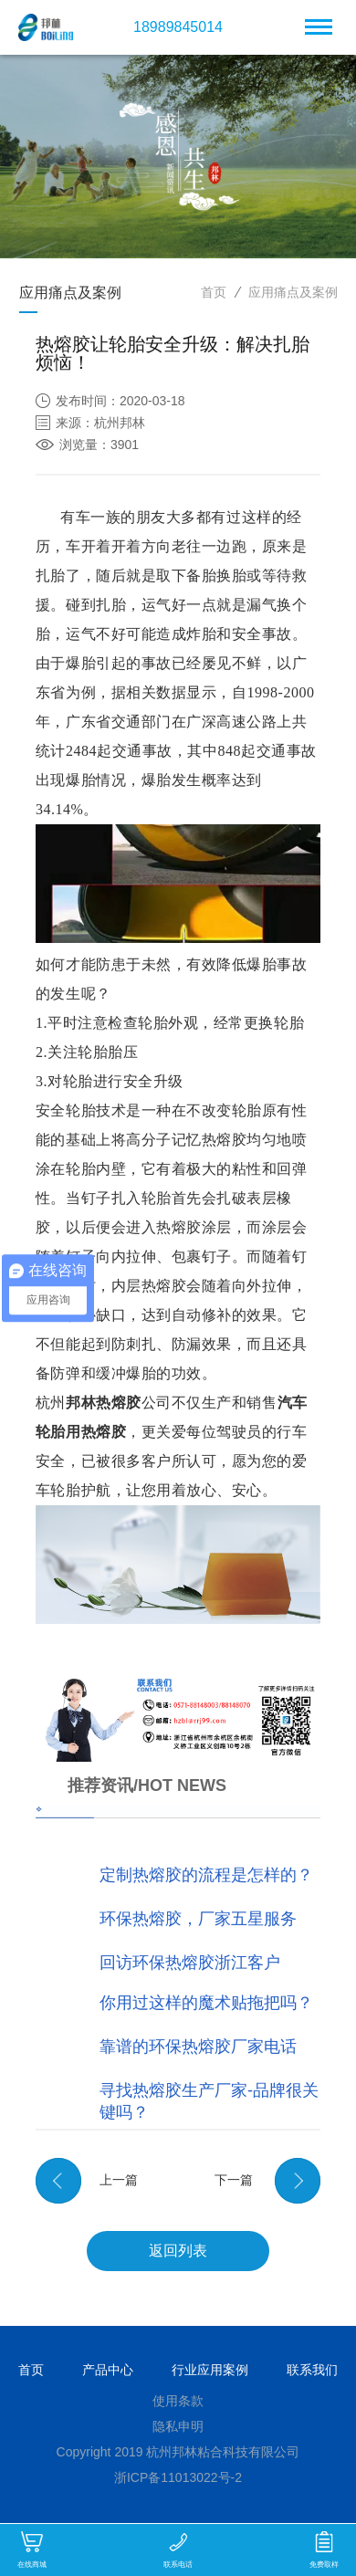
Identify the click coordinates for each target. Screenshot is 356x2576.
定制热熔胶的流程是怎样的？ (206, 1875)
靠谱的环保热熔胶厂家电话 (198, 2046)
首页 (213, 292)
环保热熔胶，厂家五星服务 (198, 1919)
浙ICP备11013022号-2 (178, 2477)
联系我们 (312, 2369)
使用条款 (178, 2400)
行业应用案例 (210, 2369)
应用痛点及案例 (293, 292)
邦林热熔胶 (103, 1402)
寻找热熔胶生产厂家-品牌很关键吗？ (209, 2101)
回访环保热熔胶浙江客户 (189, 1962)
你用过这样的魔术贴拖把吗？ (206, 2003)
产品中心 (107, 2369)
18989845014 (178, 27)
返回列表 (178, 2250)
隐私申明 (178, 2426)
